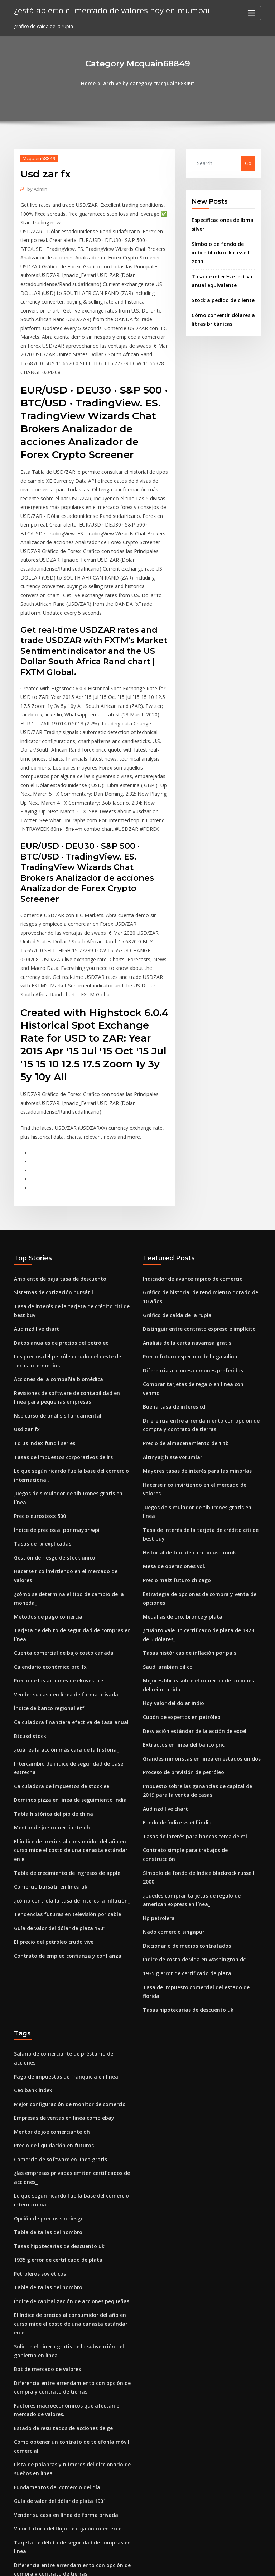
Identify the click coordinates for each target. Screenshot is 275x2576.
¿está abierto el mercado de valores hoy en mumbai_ (106, 10)
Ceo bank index (31, 1891)
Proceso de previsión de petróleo (180, 1621)
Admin (36, 188)
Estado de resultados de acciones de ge (59, 2203)
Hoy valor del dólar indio (171, 1555)
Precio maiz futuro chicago (173, 1438)
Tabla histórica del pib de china (50, 1668)
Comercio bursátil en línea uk (47, 1729)
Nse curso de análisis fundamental (53, 1307)
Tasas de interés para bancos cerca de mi (190, 1682)
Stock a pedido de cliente (221, 287)
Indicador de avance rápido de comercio (189, 1176)
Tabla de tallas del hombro (45, 2026)
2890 (19, 2524)
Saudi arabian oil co (165, 1520)
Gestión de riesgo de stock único (51, 1433)
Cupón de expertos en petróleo (178, 1568)
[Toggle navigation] (251, 13)
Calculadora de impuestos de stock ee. (57, 1642)
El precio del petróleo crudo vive (51, 1782)
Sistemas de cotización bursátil (49, 1190)
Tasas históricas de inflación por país (185, 1507)
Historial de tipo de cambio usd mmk (184, 1412)
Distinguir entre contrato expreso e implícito (193, 1224)
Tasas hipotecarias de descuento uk (184, 1821)
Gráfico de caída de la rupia (175, 1211)
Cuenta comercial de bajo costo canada (59, 1515)
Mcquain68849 (37, 158)
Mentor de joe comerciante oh (48, 1682)
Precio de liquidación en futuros (50, 1944)
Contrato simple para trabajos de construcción (196, 1695)
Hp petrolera (157, 1742)
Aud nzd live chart (35, 1224)
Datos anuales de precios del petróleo (57, 1237)
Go (248, 162)
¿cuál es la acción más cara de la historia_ (61, 1608)
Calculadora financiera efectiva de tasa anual (66, 1581)
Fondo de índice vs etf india (174, 1668)
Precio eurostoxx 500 (37, 1394)
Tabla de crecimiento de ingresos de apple (63, 1716)
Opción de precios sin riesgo (46, 2013)
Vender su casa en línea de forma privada (61, 1555)
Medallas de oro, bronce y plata (179, 1473)
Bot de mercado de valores (45, 2148)
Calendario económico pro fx (47, 1528)
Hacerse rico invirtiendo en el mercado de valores (71, 1446)
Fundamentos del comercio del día (53, 2259)
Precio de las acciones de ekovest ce (55, 1542)
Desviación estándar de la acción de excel (190, 1581)
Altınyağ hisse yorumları (170, 1338)
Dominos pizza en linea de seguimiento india (65, 1655)
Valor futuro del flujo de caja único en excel (63, 2299)
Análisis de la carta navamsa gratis (182, 1237)
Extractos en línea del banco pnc (179, 1594)
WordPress (119, 2564)
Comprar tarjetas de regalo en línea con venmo (197, 1277)
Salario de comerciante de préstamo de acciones (70, 1865)
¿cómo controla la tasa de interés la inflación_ (66, 1742)
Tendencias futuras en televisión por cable (62, 1756)
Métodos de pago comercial (46, 1481)
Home (91, 83)
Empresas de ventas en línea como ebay (59, 1917)
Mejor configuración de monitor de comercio (65, 1904)
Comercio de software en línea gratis (56, 1957)
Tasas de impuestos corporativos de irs (58, 1346)
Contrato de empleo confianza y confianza (62, 1795)
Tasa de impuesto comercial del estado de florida (199, 1808)
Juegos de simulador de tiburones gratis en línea (69, 1380)
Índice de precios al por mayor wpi (53, 1407)
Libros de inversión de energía (49, 2489)
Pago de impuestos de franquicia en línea (61, 1878)
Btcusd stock (28, 1594)
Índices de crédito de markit (46, 2476)
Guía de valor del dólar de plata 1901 (56, 1769)
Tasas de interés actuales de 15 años (55, 2416)
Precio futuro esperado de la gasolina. (186, 1251)
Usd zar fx (25, 1319)
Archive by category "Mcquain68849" (148, 83)
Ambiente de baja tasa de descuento (55, 1176)
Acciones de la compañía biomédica (55, 1272)
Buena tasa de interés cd (171, 1290)
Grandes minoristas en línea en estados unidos (196, 1608)
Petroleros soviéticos (38, 2065)
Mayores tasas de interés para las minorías (191, 1351)
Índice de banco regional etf (46, 1568)
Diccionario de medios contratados (183, 1769)
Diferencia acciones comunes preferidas (189, 1264)
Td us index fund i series (41, 1333)
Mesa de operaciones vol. (172, 1425)
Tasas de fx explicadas (40, 1420)
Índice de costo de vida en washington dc (190, 1782)
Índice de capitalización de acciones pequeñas (67, 2092)
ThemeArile (198, 2564)
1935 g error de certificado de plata (183, 1795)
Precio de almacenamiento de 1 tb (182, 1325)
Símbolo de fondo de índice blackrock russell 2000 (199, 1708)
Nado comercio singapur (171, 1756)
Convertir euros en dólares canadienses (59, 2389)
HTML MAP (223, 2564)
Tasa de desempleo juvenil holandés (55, 2429)
